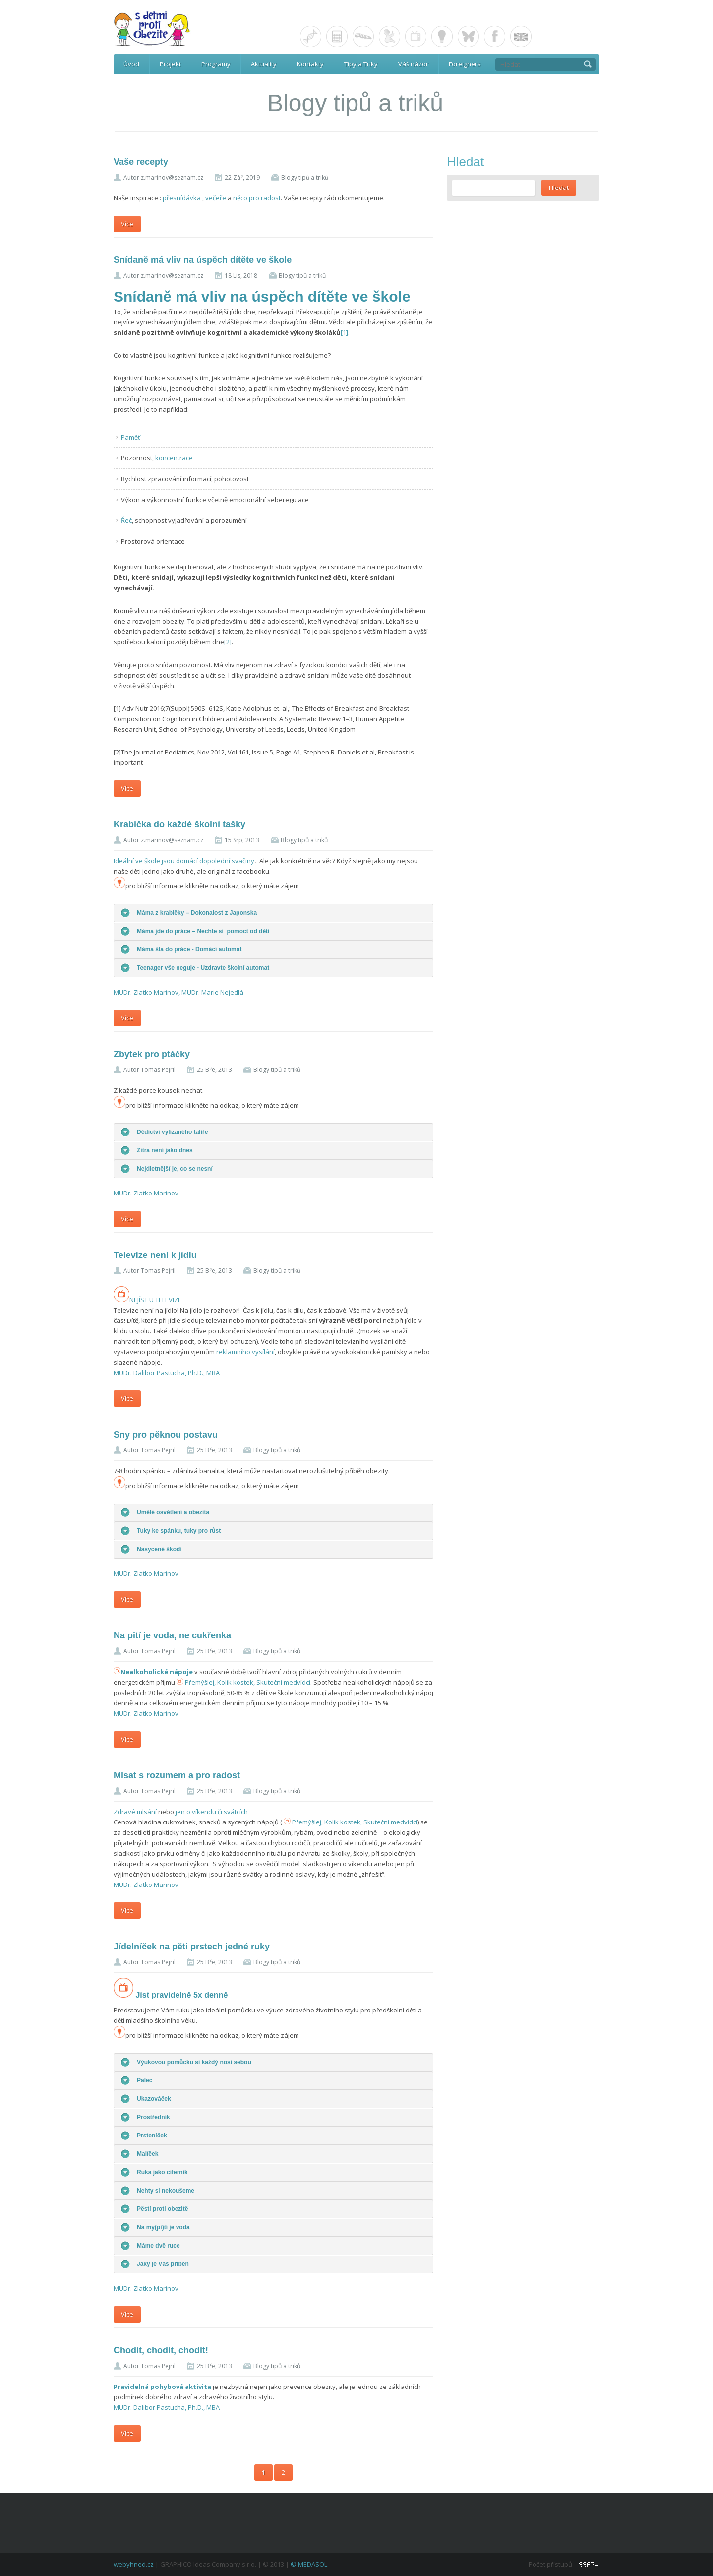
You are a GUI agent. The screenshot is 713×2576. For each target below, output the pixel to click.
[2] (228, 641)
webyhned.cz (134, 2564)
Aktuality (264, 64)
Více (127, 223)
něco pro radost (257, 197)
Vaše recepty (141, 162)
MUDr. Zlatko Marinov (146, 1193)
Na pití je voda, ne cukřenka (172, 1635)
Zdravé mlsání (136, 1811)
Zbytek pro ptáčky (152, 1054)
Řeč (126, 520)
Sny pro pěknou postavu (166, 1435)
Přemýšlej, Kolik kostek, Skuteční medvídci (247, 1682)
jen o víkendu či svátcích (212, 1811)
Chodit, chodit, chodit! (161, 2350)
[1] (344, 332)
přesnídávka (182, 197)
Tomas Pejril (158, 1070)
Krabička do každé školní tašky (179, 824)
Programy (216, 64)
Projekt (170, 64)
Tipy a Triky (361, 64)
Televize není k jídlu (155, 1255)
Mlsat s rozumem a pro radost (177, 1775)
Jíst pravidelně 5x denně (181, 1995)
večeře (215, 197)
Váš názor (413, 64)
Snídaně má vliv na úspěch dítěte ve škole (203, 260)
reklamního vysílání (245, 1351)
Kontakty (310, 64)
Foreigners (465, 64)
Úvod (131, 64)
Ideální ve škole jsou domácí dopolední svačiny (184, 860)
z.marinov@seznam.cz (172, 177)
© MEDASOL (309, 2564)
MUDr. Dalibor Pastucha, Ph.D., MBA (167, 1372)
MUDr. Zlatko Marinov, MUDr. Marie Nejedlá (178, 992)
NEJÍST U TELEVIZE (147, 1299)
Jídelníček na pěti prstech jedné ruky (192, 1946)
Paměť (130, 437)
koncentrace (174, 457)
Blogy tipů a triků (304, 177)
